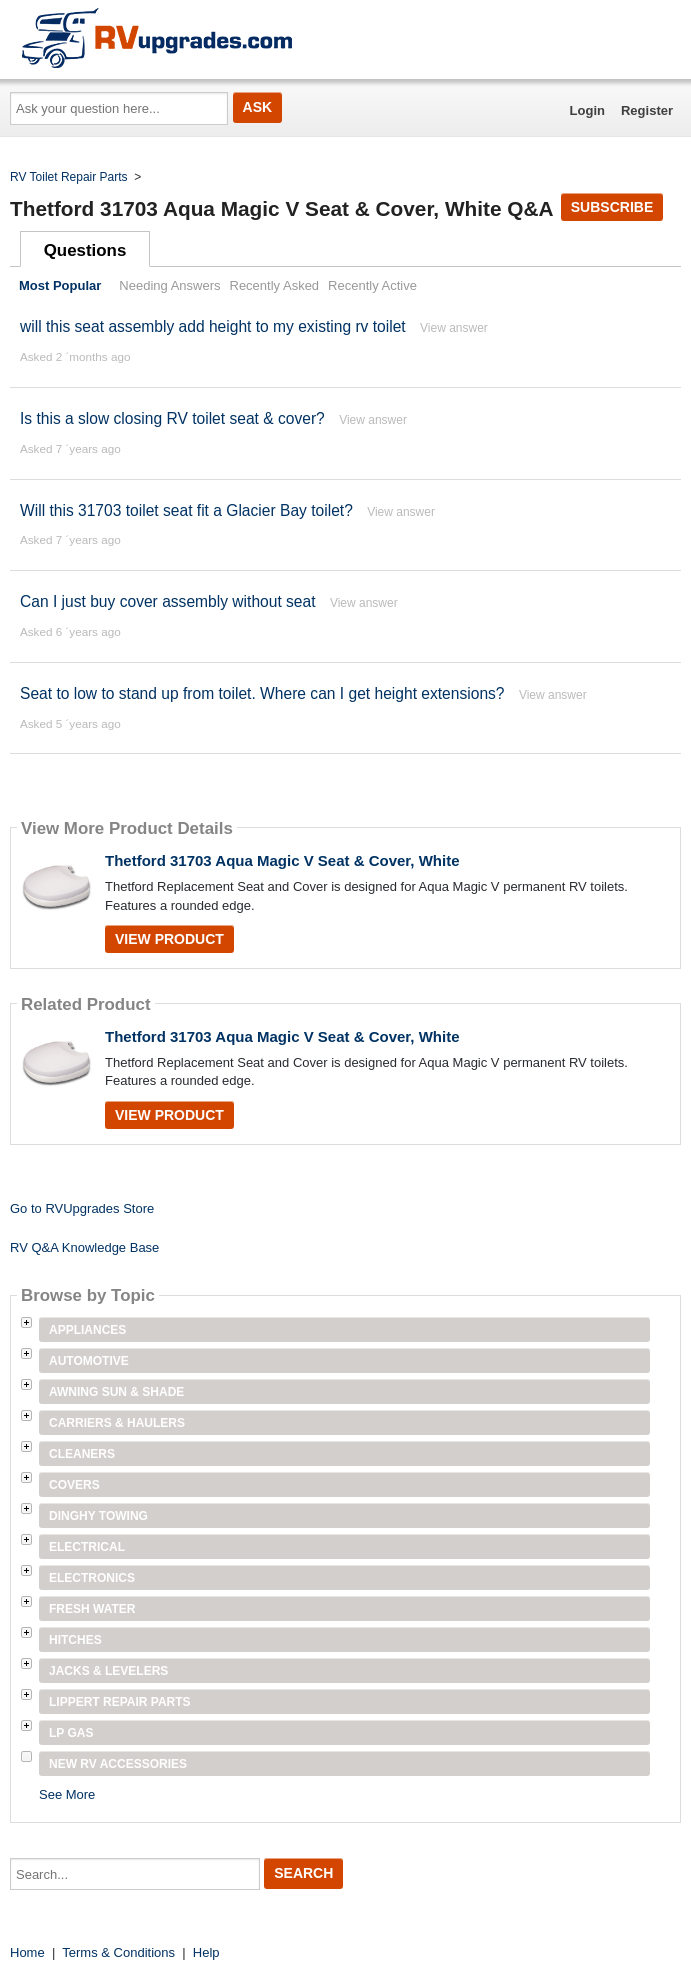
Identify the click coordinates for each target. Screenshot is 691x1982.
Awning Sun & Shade (116, 1392)
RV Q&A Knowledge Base (84, 1247)
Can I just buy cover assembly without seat (168, 601)
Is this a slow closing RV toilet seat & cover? (172, 418)
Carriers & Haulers (117, 1423)
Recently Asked (275, 285)
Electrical (87, 1547)
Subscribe (612, 207)
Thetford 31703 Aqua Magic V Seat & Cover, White (282, 860)
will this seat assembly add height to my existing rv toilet (213, 326)
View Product (169, 939)
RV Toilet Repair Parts (69, 177)
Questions (85, 250)
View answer (454, 328)
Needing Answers (169, 285)
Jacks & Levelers (108, 1671)
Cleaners (82, 1454)
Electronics (92, 1578)
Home (27, 1952)
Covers (74, 1485)
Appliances (87, 1330)
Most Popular (60, 285)
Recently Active (372, 285)
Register (647, 110)
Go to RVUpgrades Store (82, 1208)
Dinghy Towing (98, 1516)
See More (67, 1794)
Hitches (75, 1640)
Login (587, 110)
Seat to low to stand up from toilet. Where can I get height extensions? (262, 693)
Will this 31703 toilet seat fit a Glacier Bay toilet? (188, 510)
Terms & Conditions (118, 1952)
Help (206, 1952)
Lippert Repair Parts (120, 1702)
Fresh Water (92, 1609)
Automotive (89, 1361)
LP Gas (71, 1733)
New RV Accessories (118, 1764)
